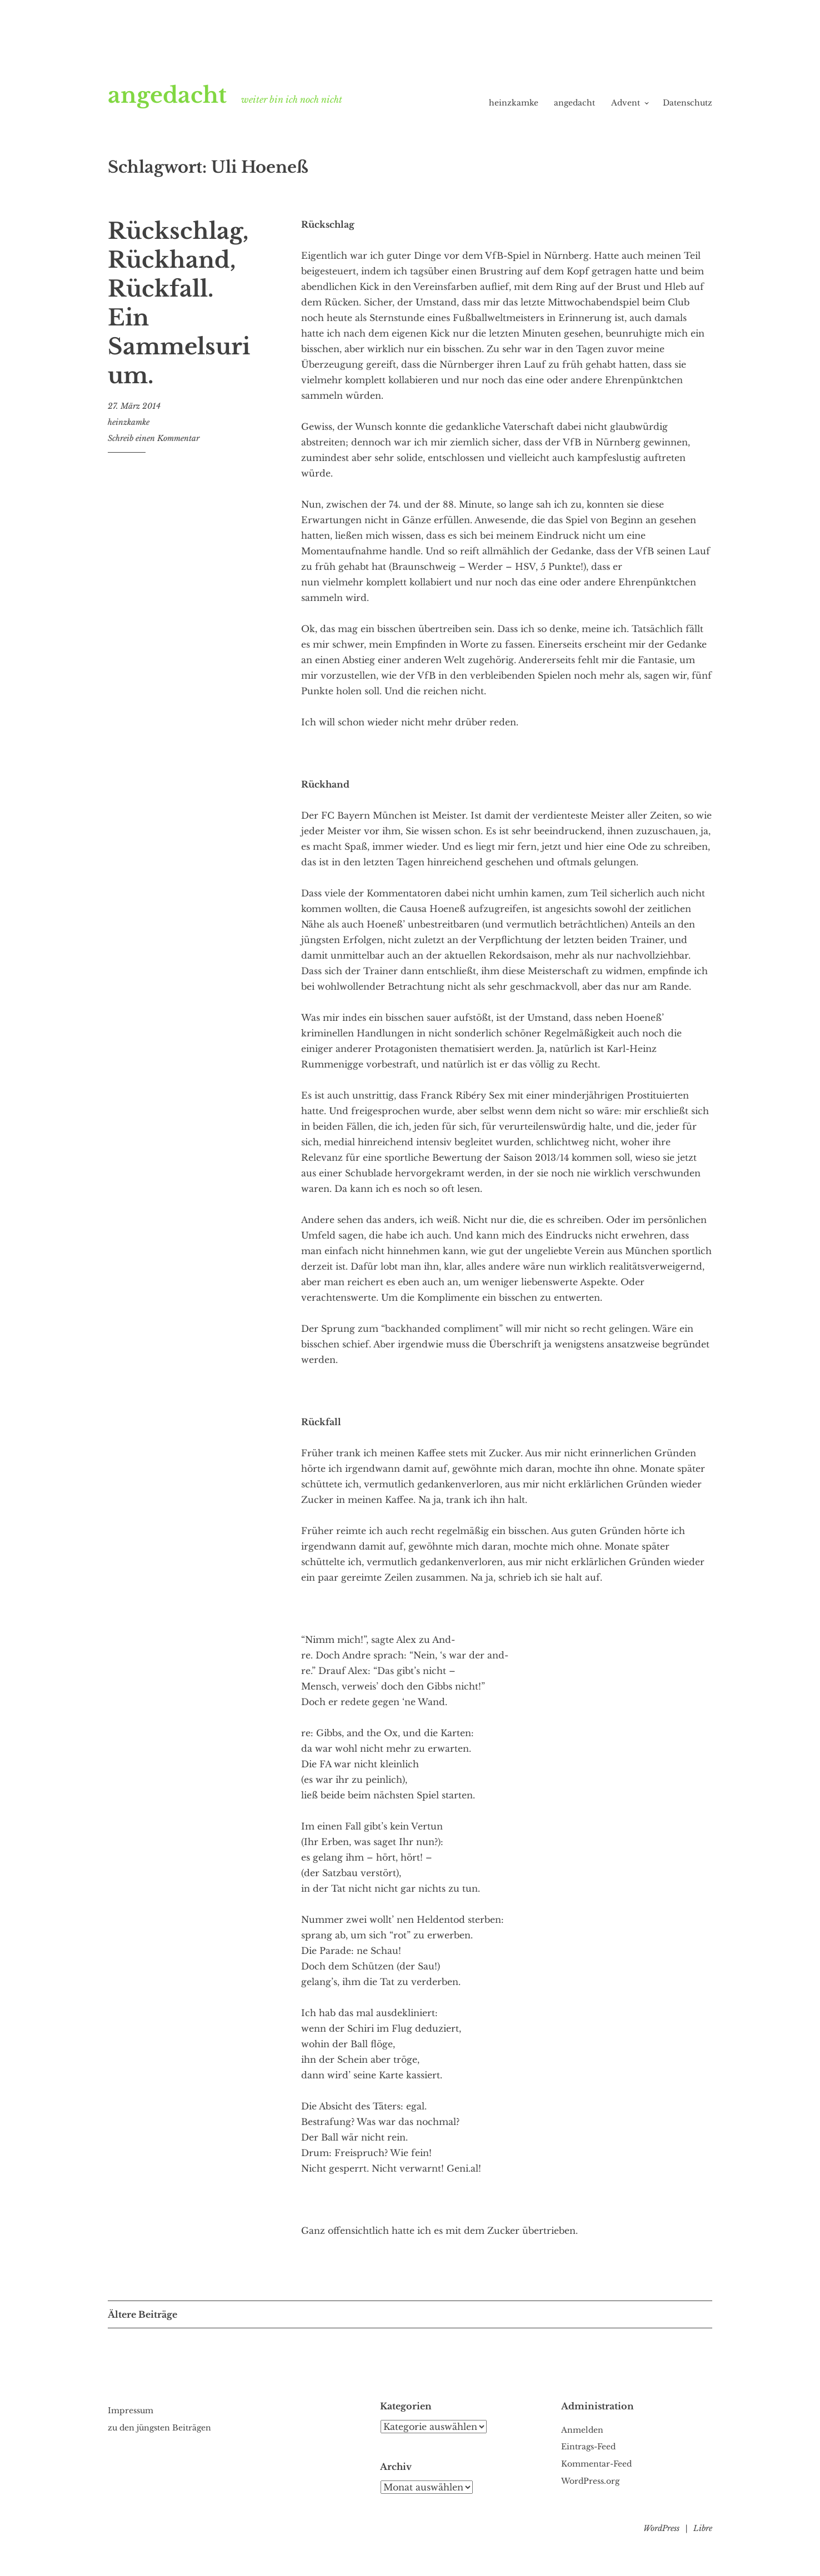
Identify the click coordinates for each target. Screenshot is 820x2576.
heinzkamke (513, 103)
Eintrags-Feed (588, 2447)
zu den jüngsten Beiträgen (159, 2428)
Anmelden (582, 2430)
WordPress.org (590, 2481)
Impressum (130, 2410)
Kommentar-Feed (596, 2464)
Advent (625, 103)
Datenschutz (687, 103)
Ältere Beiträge (142, 2314)
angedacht (180, 93)
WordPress (661, 2528)
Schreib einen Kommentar (153, 438)
